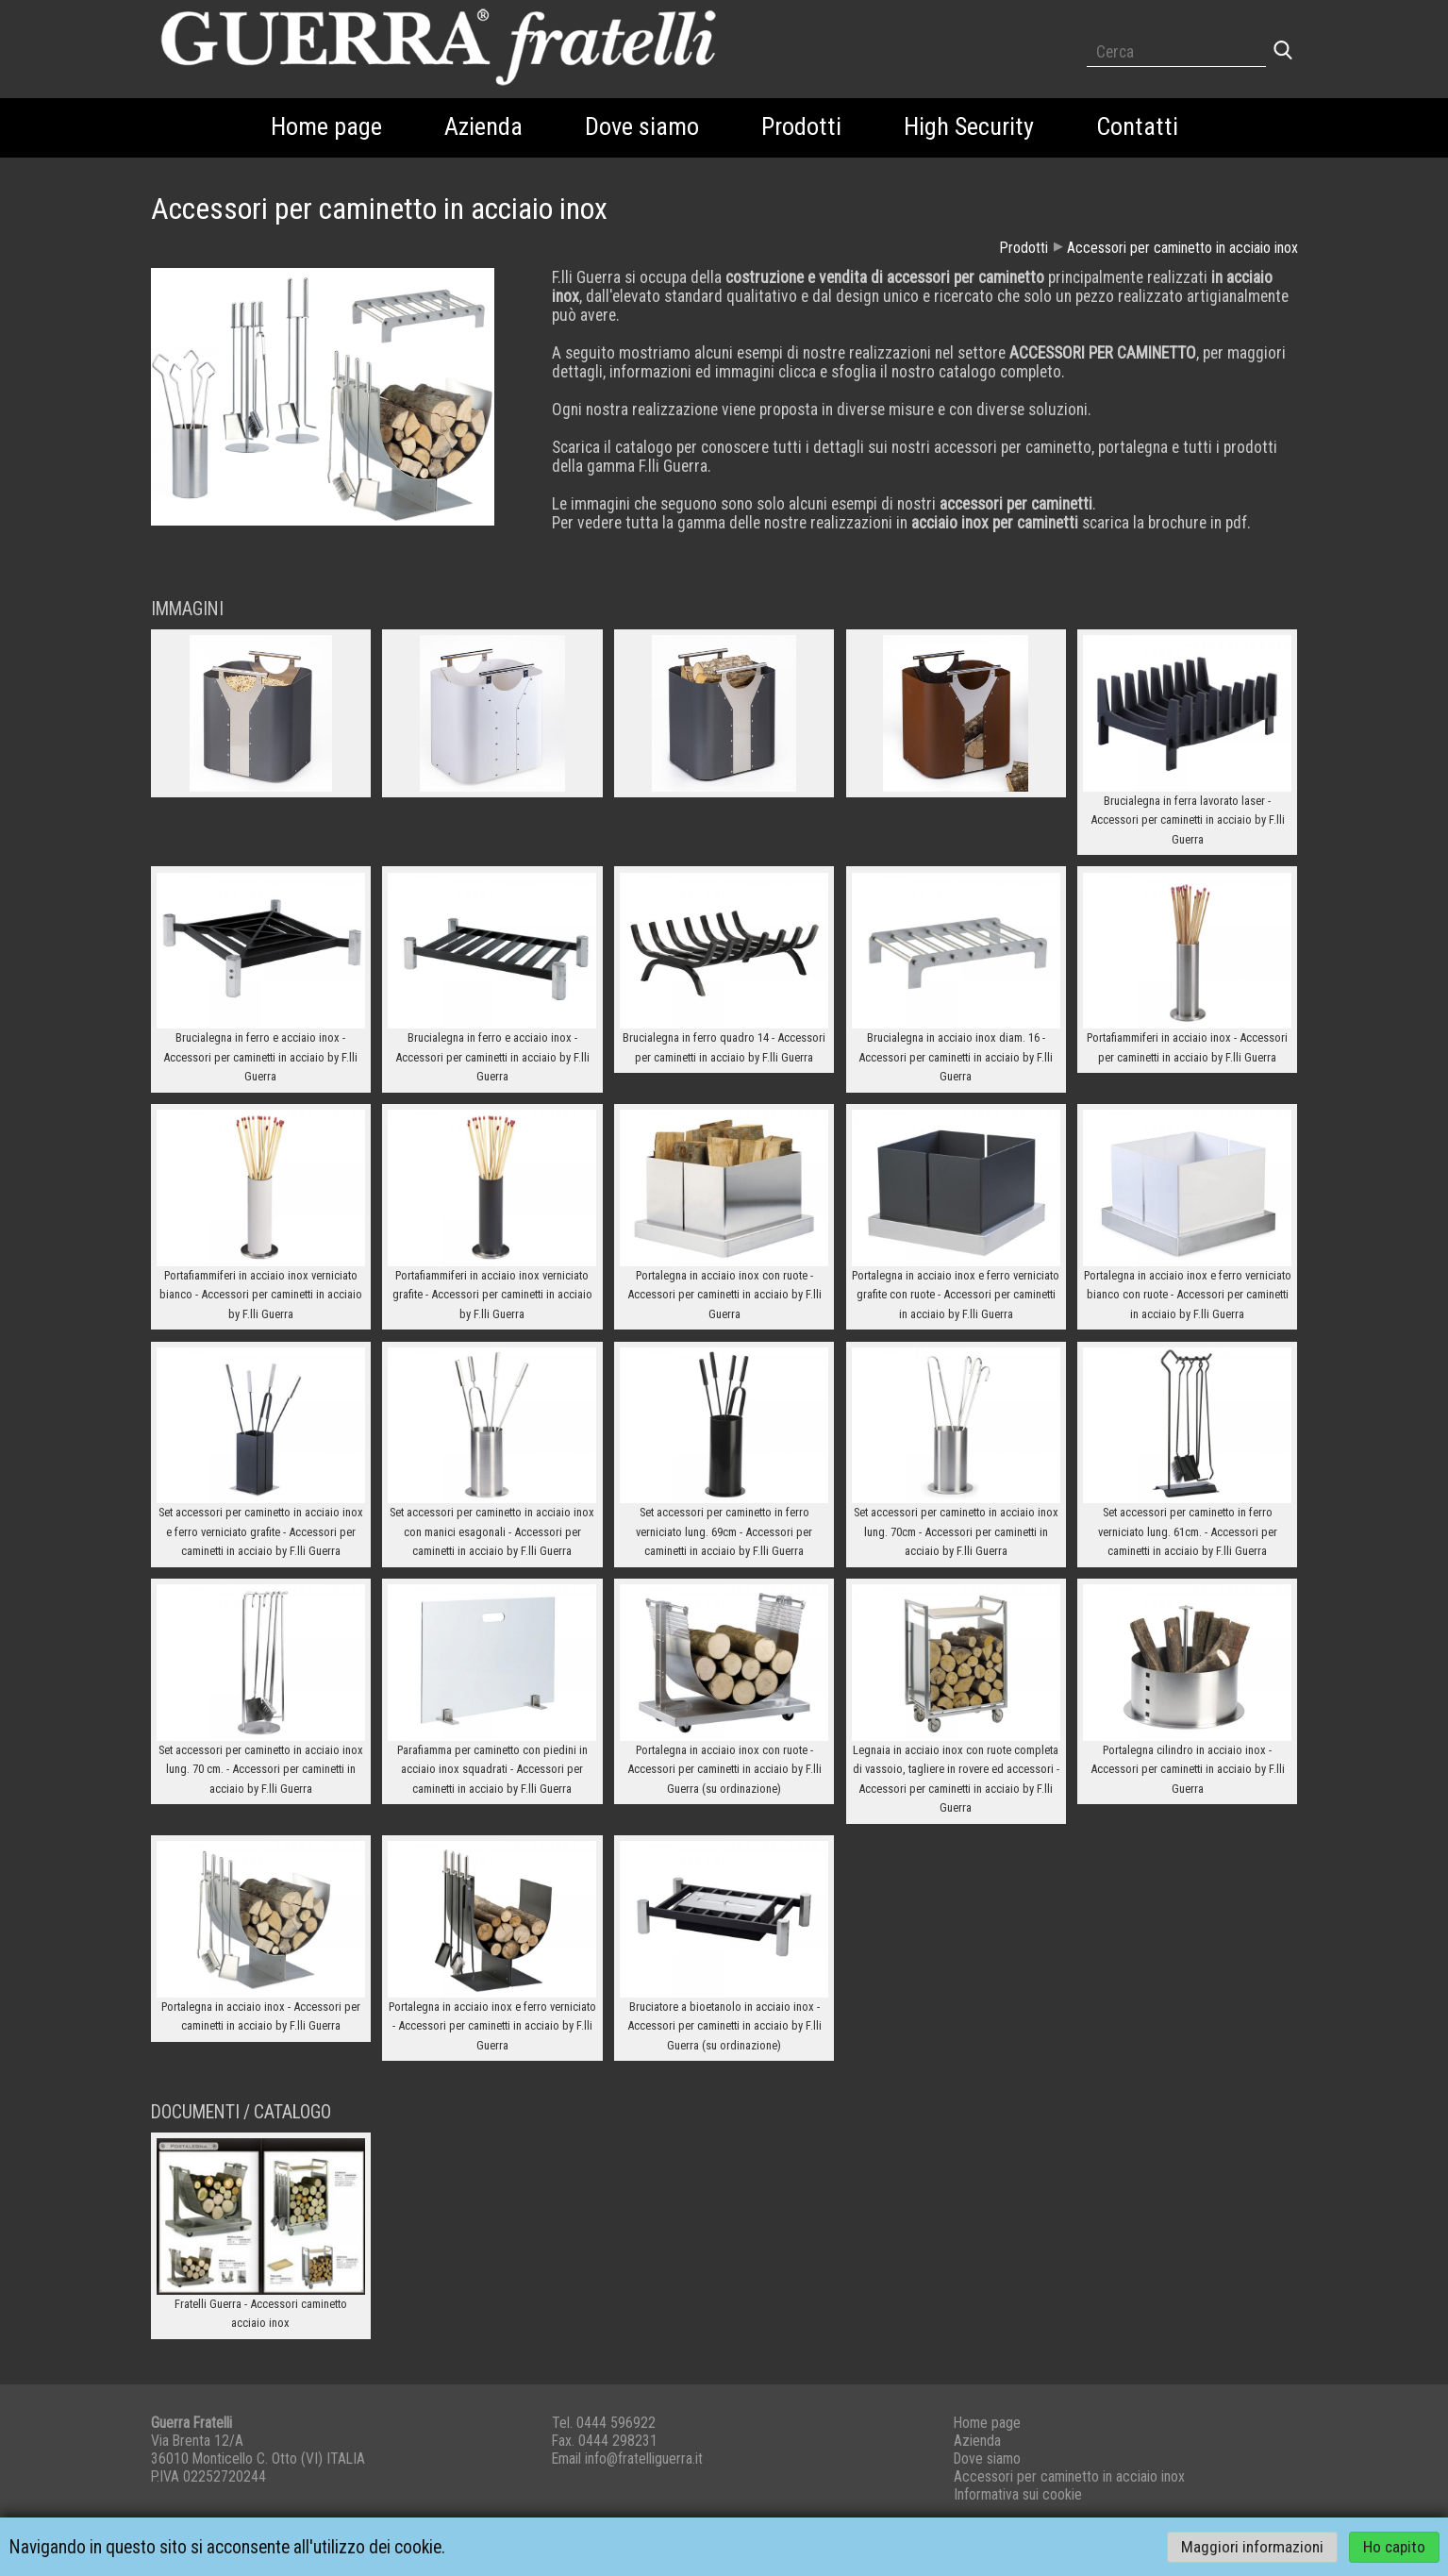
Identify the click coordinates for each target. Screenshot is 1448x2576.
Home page (326, 126)
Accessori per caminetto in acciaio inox (1182, 248)
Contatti (1137, 126)
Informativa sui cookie (1018, 2494)
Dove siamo (642, 126)
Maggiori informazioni (1252, 2547)
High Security (969, 126)
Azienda (483, 126)
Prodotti (801, 126)
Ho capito (1394, 2547)
